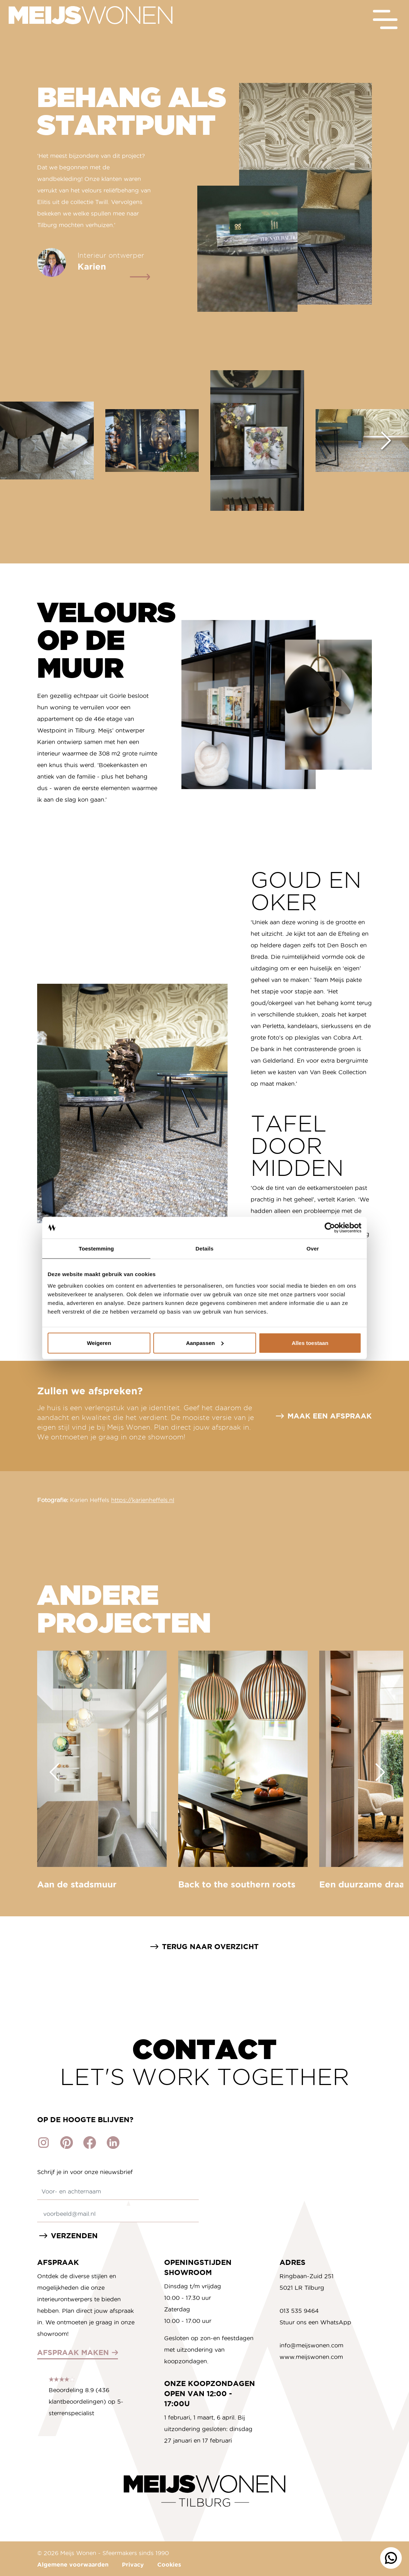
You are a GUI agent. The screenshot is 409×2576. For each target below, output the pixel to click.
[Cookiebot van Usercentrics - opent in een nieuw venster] (329, 1227)
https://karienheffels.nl (142, 1500)
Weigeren (99, 1343)
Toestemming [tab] (96, 1248)
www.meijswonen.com (311, 2357)
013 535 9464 (299, 2310)
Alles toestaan (310, 1343)
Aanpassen (205, 1343)
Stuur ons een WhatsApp (315, 2322)
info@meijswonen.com (311, 2345)
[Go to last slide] (54, 1772)
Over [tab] (313, 1248)
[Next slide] (386, 440)
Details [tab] (204, 1248)
